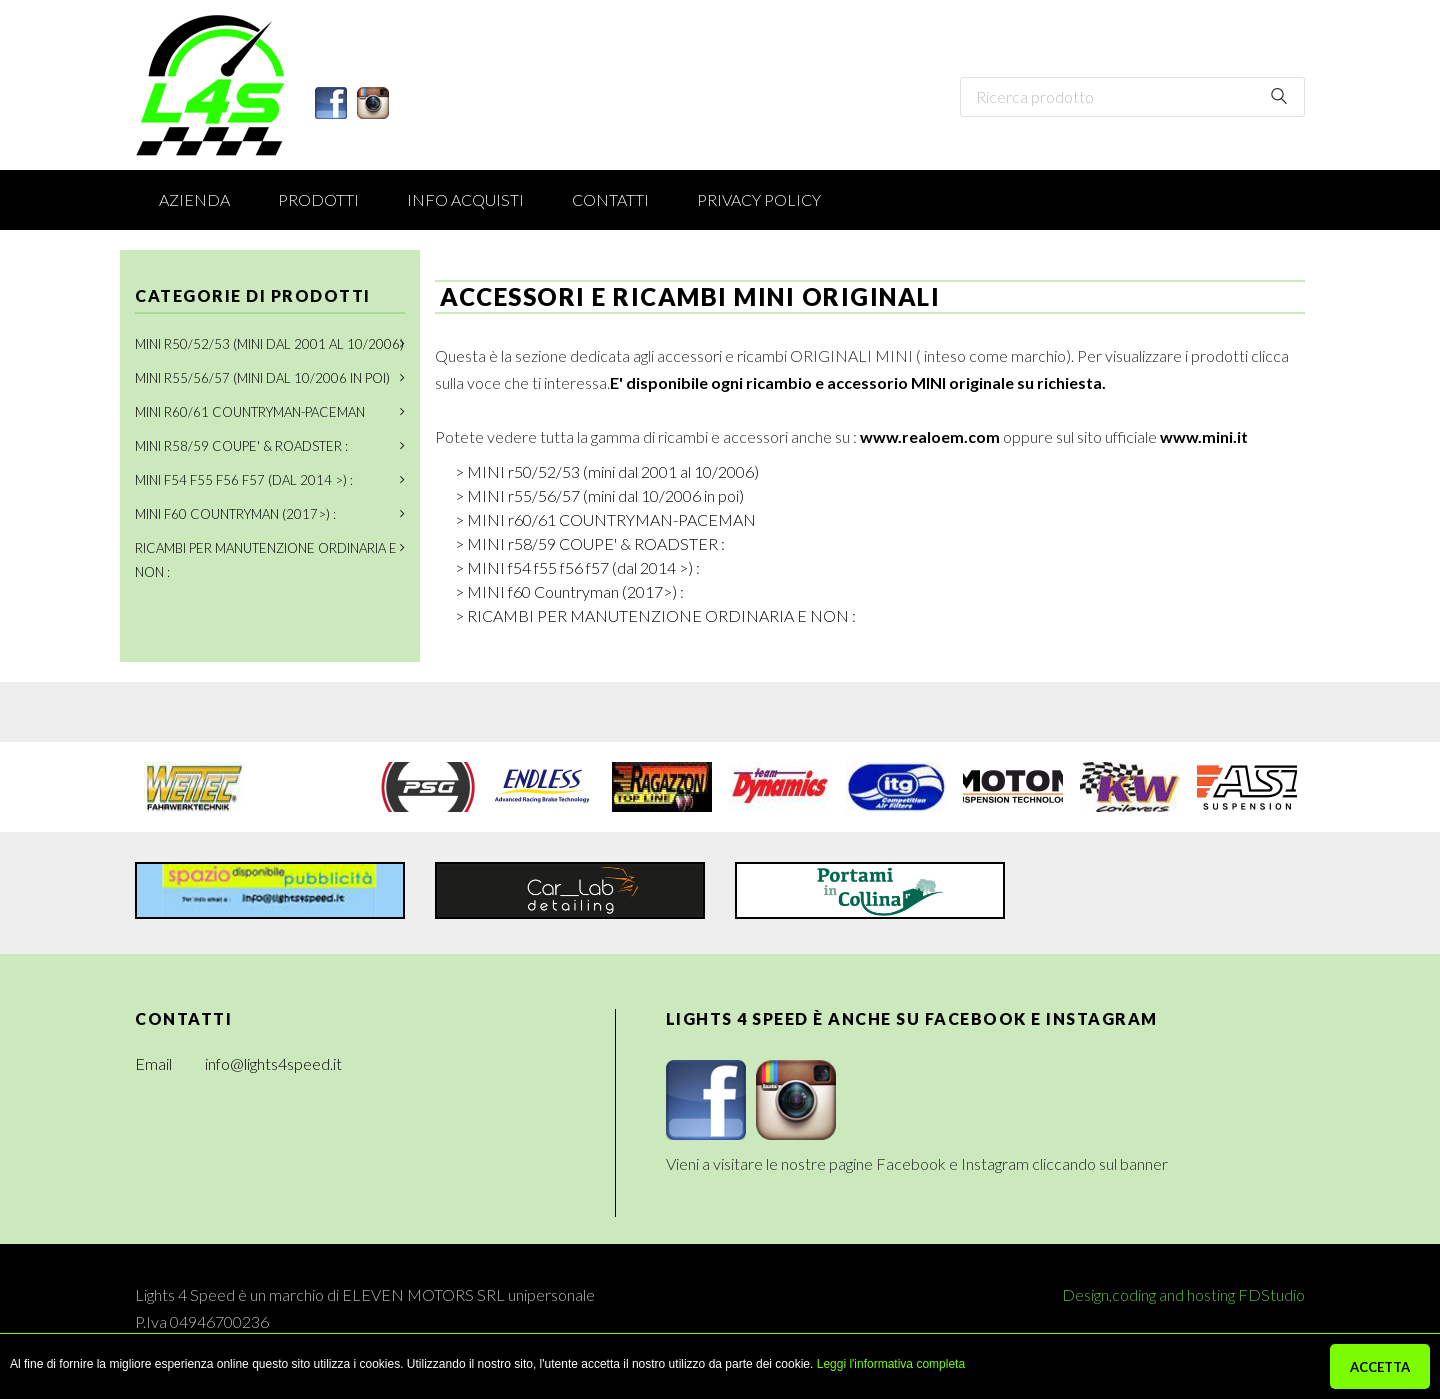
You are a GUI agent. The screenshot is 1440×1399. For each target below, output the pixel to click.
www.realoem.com (930, 436)
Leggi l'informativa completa (891, 1364)
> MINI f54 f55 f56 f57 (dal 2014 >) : (577, 567)
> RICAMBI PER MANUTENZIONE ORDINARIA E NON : (655, 615)
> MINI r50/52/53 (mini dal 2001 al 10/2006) (607, 471)
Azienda (194, 199)
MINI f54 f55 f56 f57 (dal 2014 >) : (244, 480)
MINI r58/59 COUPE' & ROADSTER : (241, 446)
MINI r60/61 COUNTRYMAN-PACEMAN (250, 412)
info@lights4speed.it (273, 1063)
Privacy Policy (759, 199)
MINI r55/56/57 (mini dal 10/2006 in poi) (262, 378)
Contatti (610, 199)
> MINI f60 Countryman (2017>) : (569, 591)
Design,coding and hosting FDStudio (1183, 1294)
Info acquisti (465, 199)
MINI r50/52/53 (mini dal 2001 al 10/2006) (269, 344)
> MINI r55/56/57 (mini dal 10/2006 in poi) (599, 495)
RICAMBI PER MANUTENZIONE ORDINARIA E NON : (266, 560)
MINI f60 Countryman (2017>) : (235, 514)
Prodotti (318, 199)
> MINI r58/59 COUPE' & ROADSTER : (590, 543)
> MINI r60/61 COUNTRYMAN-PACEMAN (605, 519)
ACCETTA (1380, 1367)
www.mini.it (1204, 436)
